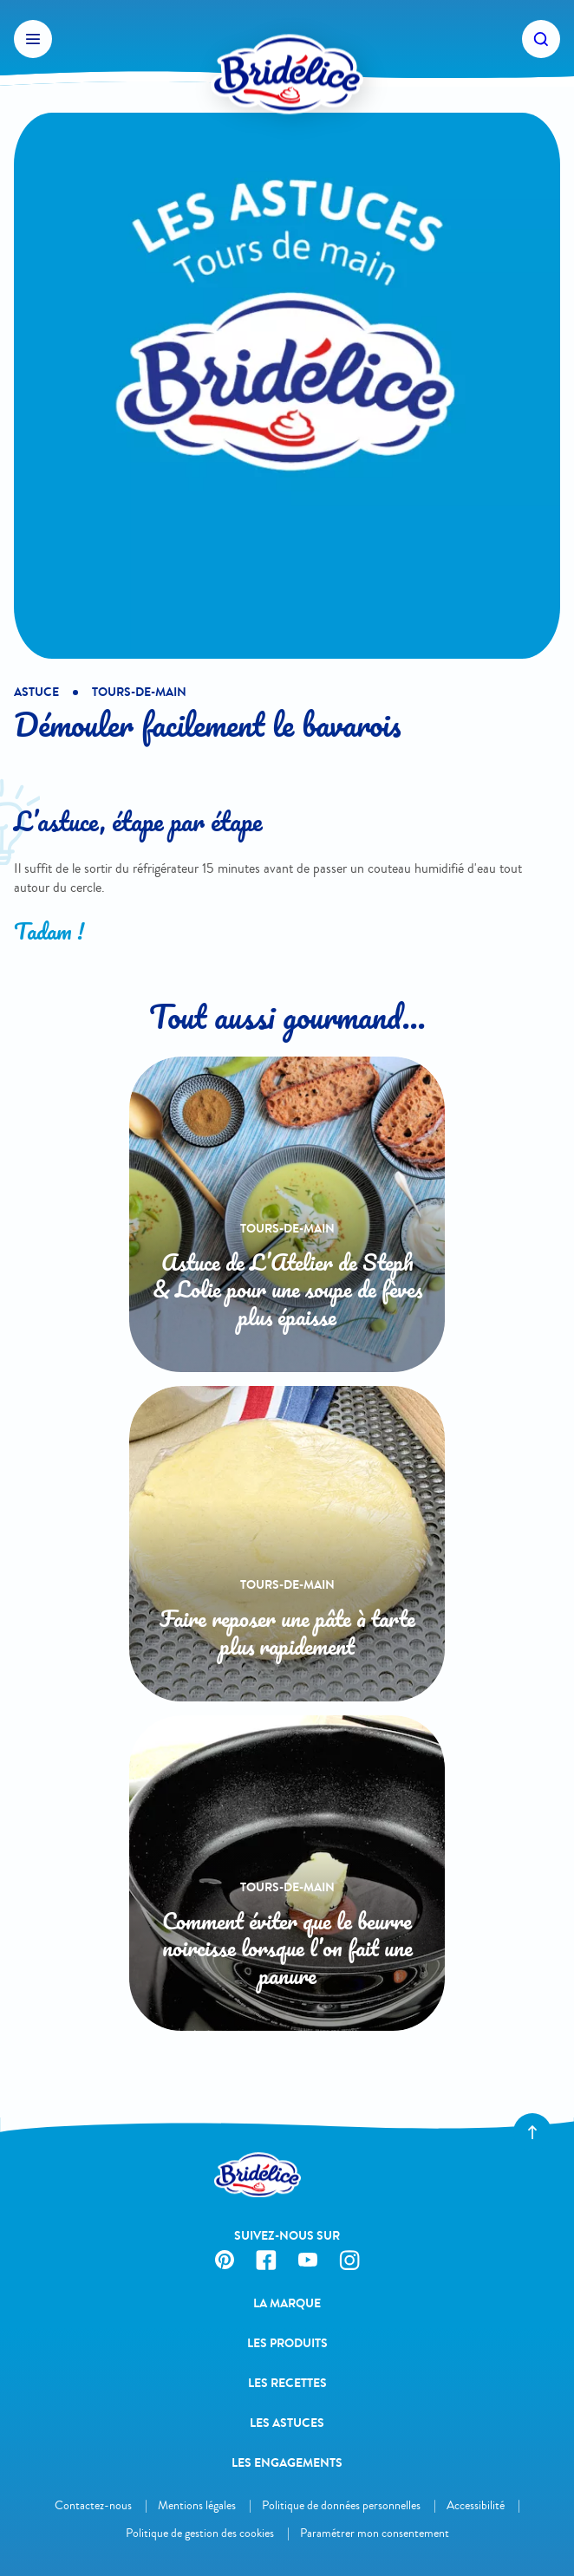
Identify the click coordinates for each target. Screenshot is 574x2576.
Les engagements (287, 2463)
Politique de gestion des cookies (200, 2533)
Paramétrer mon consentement (374, 2533)
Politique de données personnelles (341, 2505)
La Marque (287, 2303)
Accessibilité (476, 2505)
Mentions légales (197, 2505)
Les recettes (287, 2383)
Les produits (287, 2343)
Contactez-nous (93, 2505)
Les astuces (287, 2423)
